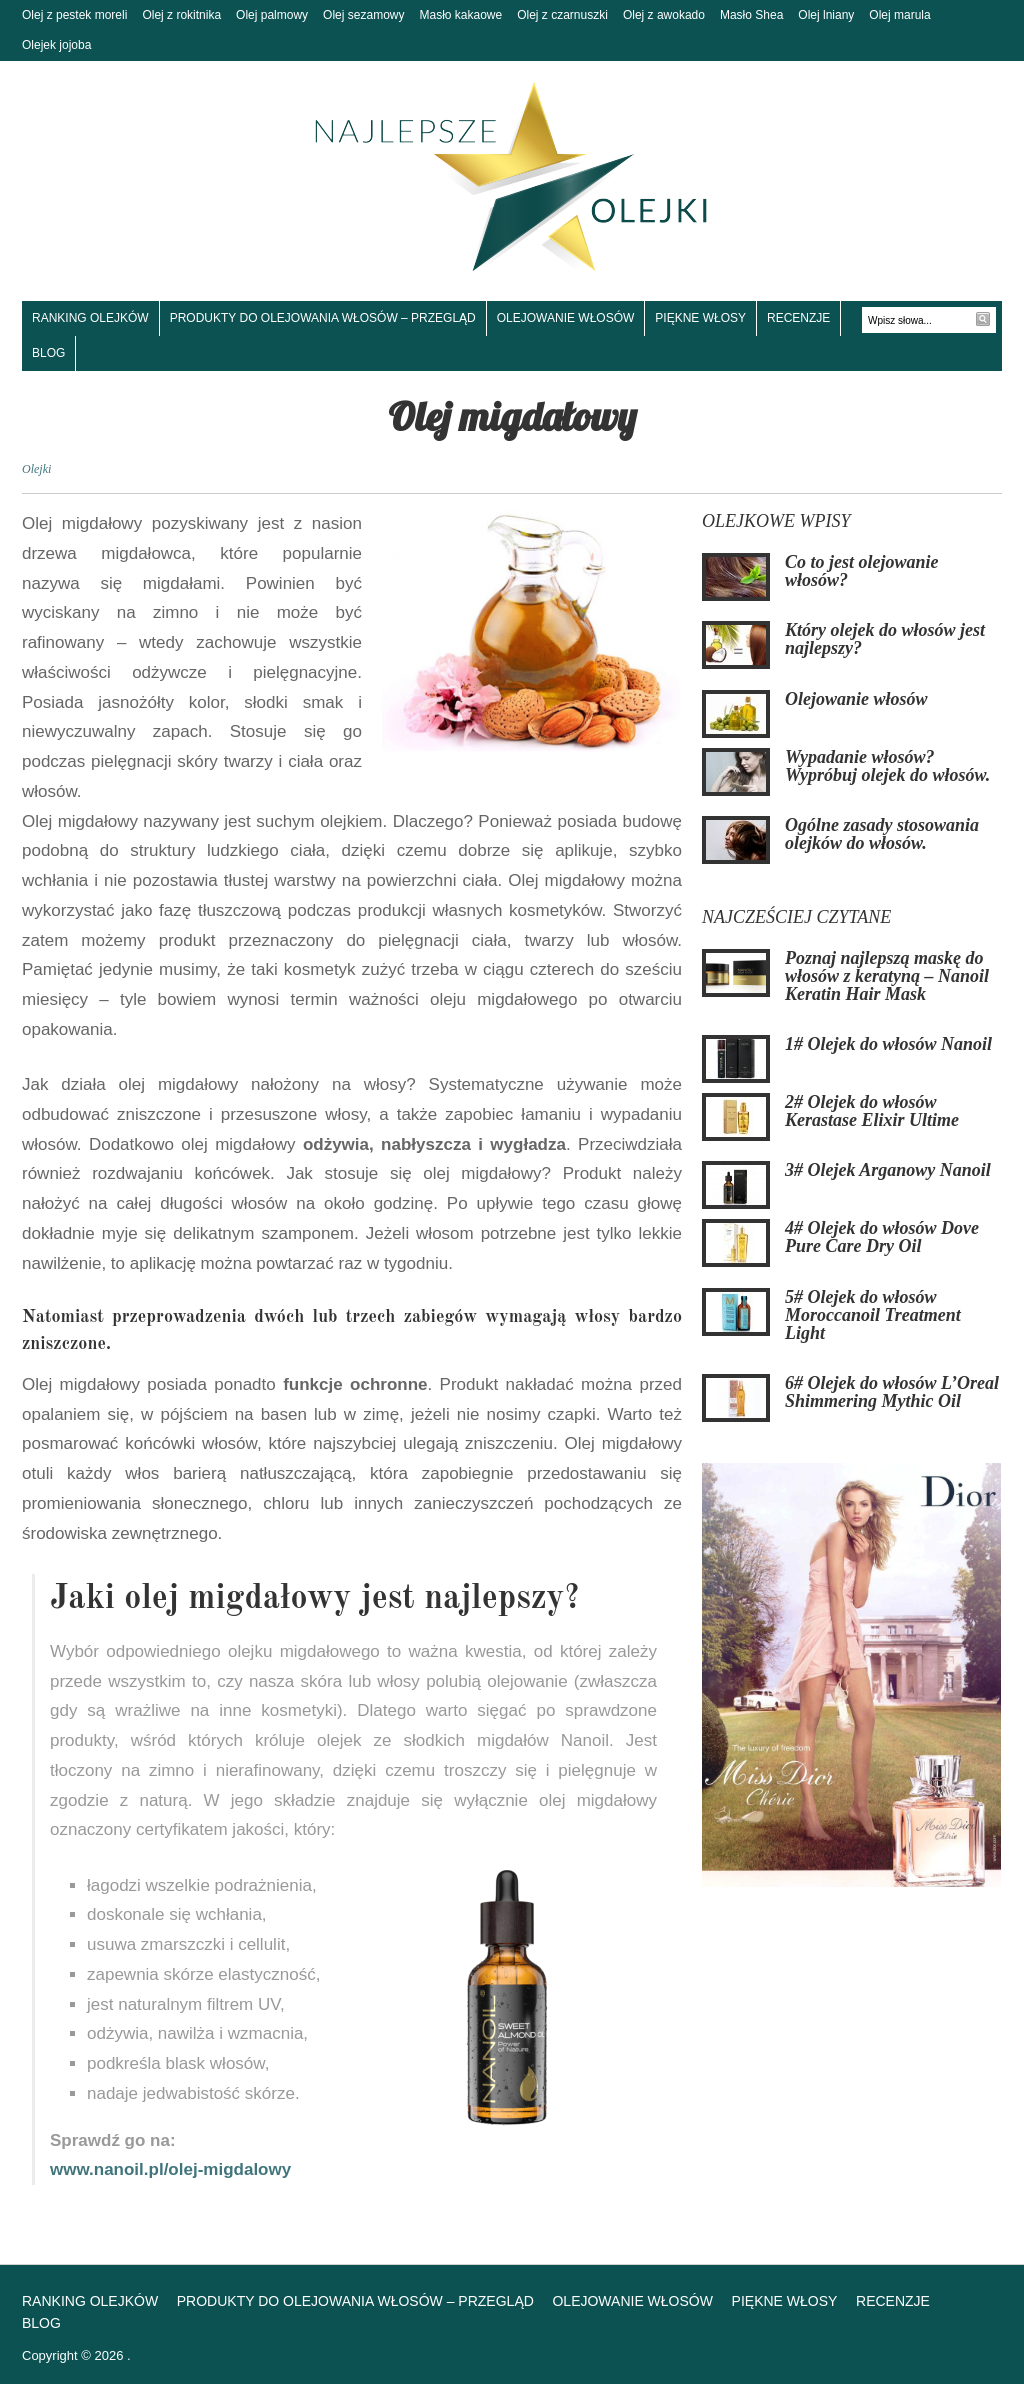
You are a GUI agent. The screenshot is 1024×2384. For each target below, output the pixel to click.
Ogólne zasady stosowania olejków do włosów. (882, 834)
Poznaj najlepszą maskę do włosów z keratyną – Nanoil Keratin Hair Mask (887, 976)
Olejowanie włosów (566, 318)
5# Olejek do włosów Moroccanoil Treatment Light (873, 1315)
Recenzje (798, 318)
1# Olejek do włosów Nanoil (888, 1044)
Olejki (36, 469)
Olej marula (899, 15)
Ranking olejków (90, 318)
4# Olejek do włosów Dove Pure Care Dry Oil (882, 1237)
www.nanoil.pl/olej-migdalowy (170, 2169)
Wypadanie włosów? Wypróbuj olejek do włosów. (887, 766)
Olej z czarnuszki (562, 15)
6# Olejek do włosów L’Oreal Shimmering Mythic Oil (892, 1392)
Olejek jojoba (56, 45)
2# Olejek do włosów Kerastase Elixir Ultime (872, 1111)
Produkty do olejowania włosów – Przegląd (323, 318)
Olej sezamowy (363, 15)
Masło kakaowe (460, 15)
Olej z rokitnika (181, 15)
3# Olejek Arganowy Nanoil (888, 1170)
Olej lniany (826, 15)
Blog (48, 353)
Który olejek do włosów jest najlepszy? (885, 639)
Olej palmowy (272, 15)
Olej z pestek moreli (74, 15)
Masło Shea (751, 15)
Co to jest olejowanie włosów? (862, 571)
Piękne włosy (700, 318)
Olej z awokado (664, 15)
